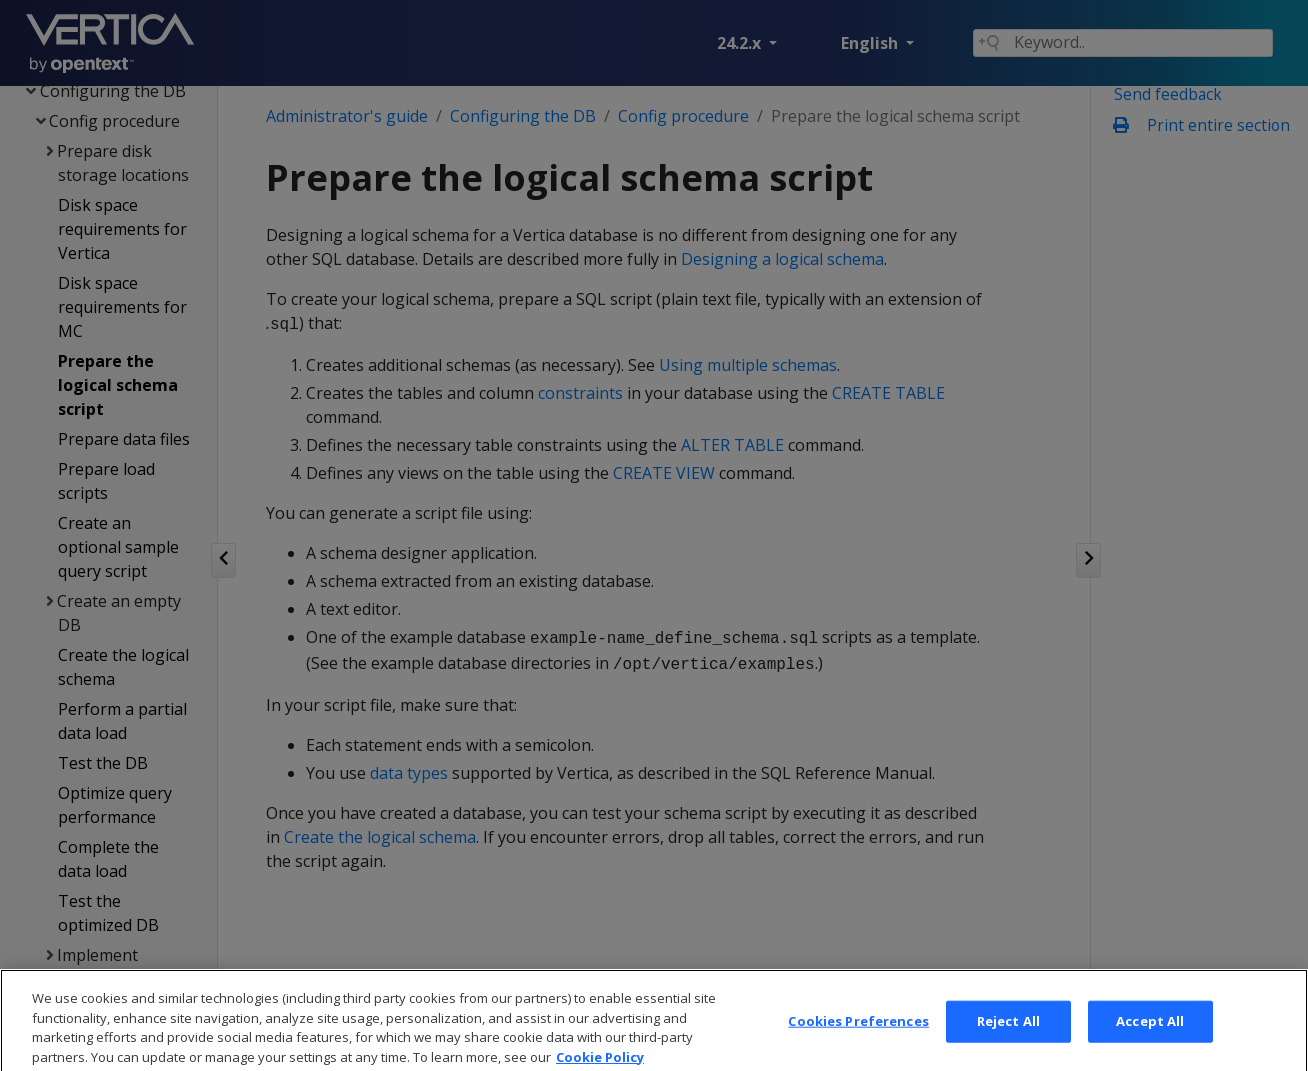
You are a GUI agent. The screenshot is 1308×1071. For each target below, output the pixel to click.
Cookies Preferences (858, 1034)
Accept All (1150, 1034)
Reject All (1008, 1034)
